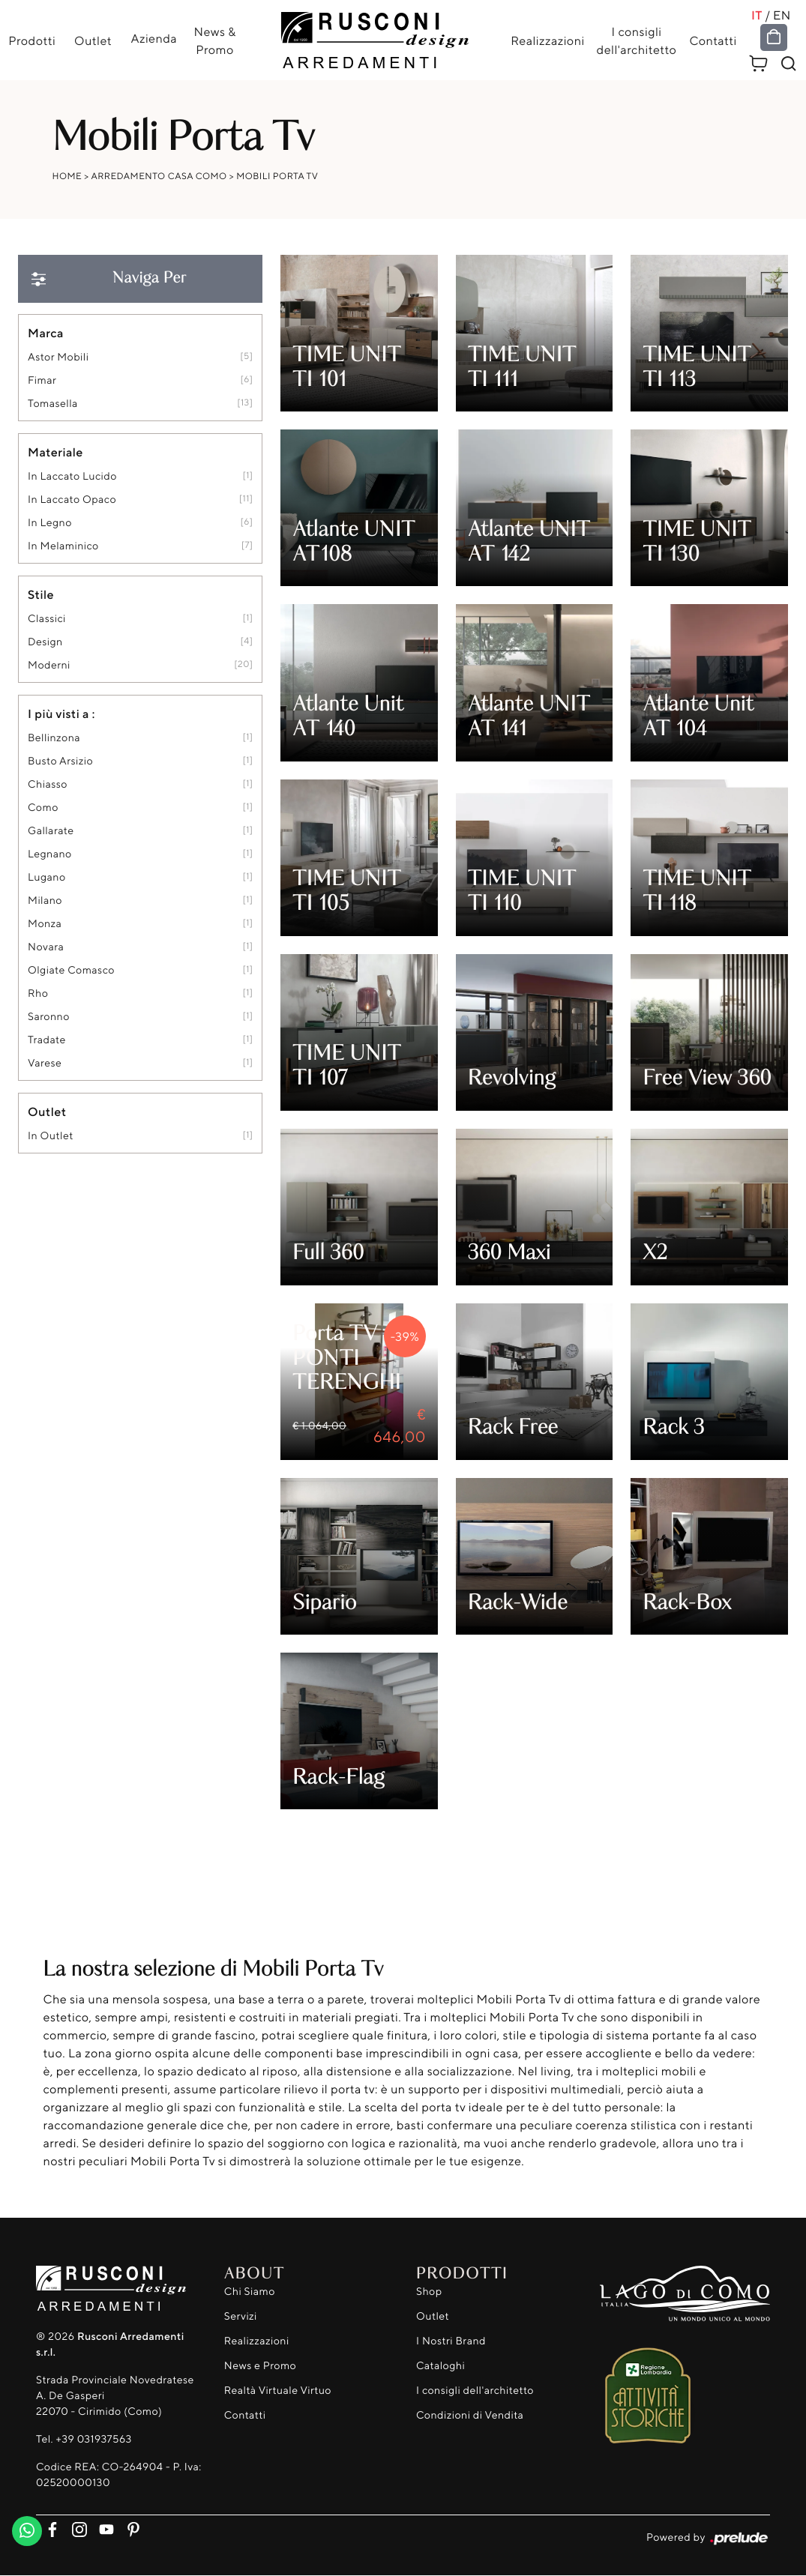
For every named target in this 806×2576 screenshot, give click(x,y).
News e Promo (260, 2365)
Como (43, 808)
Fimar (42, 381)
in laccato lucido (72, 477)
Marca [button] (46, 333)
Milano (45, 901)
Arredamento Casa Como (158, 176)
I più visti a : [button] (61, 714)
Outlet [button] (47, 1112)
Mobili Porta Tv (277, 176)
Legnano (50, 854)
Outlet (92, 40)
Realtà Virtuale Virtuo (277, 2390)
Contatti (713, 40)
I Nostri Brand (451, 2341)
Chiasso (47, 785)
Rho (38, 994)
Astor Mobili (58, 358)
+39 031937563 (93, 2440)
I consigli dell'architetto (637, 40)
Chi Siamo (249, 2291)
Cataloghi (440, 2365)
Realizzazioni (548, 40)
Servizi (240, 2316)
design (45, 642)
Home (67, 176)
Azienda (153, 38)
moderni (49, 666)
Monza (44, 924)
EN (784, 14)
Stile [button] (41, 595)
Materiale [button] (55, 452)
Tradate (47, 1040)
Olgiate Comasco (71, 971)
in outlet (50, 1136)
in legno (50, 523)
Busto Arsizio (60, 761)
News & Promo (215, 40)
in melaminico (63, 546)
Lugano (47, 878)
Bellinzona (54, 738)
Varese (44, 1064)
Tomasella (53, 404)
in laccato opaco (72, 500)
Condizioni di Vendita (469, 2415)
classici (47, 619)
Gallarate (51, 831)
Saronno (49, 1017)
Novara (46, 947)
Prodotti (31, 40)
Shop (429, 2291)
